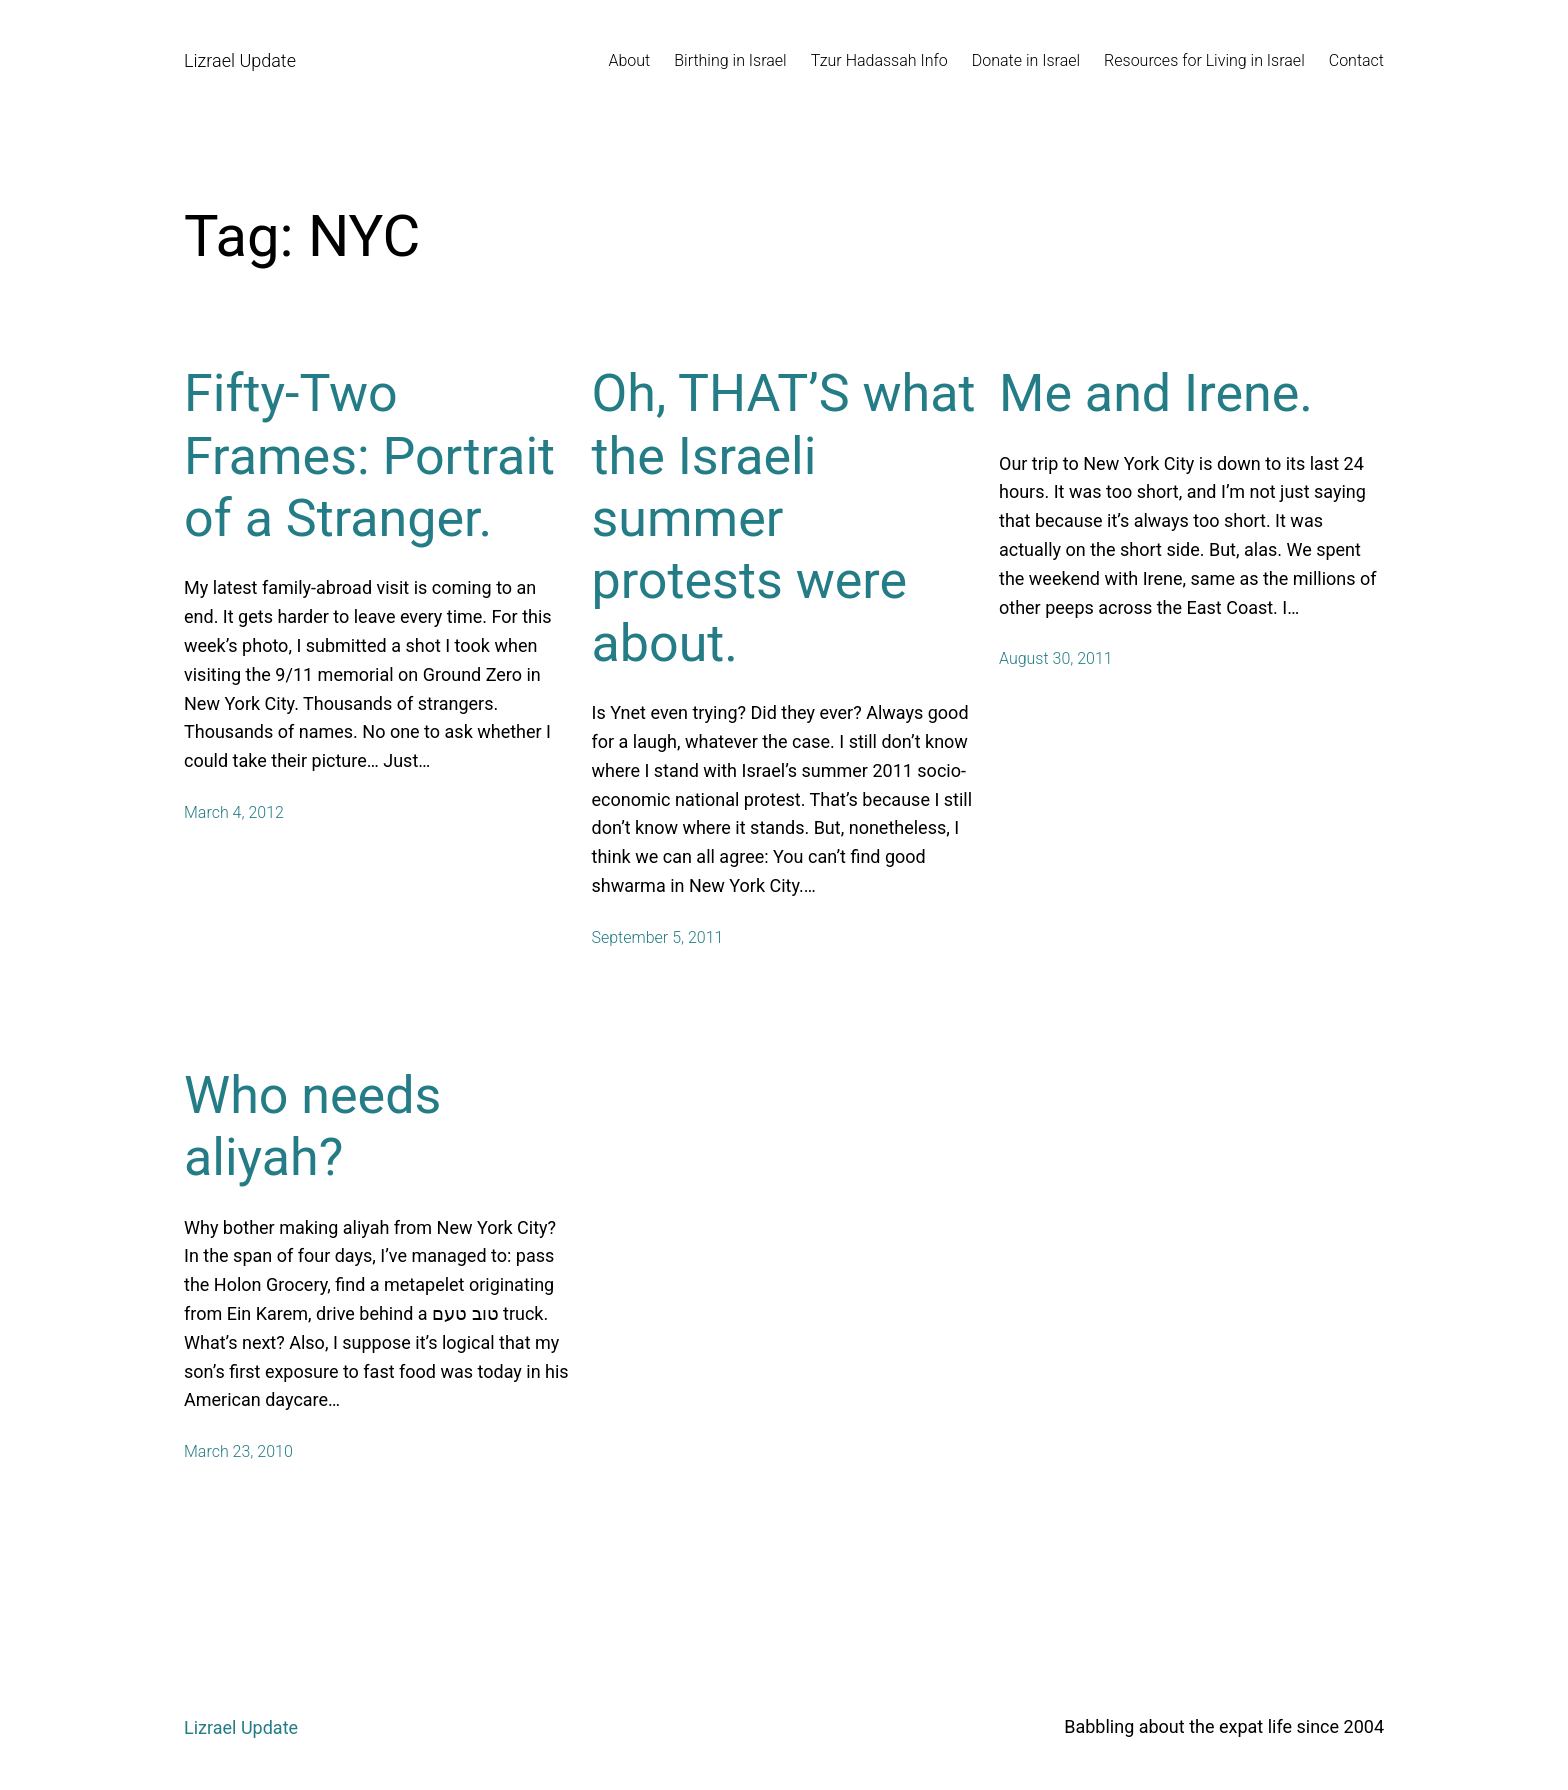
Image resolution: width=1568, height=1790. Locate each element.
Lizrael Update (240, 60)
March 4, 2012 (234, 812)
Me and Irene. (1156, 393)
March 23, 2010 (238, 1451)
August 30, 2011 (1056, 658)
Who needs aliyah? (312, 1126)
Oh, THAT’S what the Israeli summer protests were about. (784, 518)
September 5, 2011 (658, 937)
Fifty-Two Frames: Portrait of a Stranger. (369, 456)
